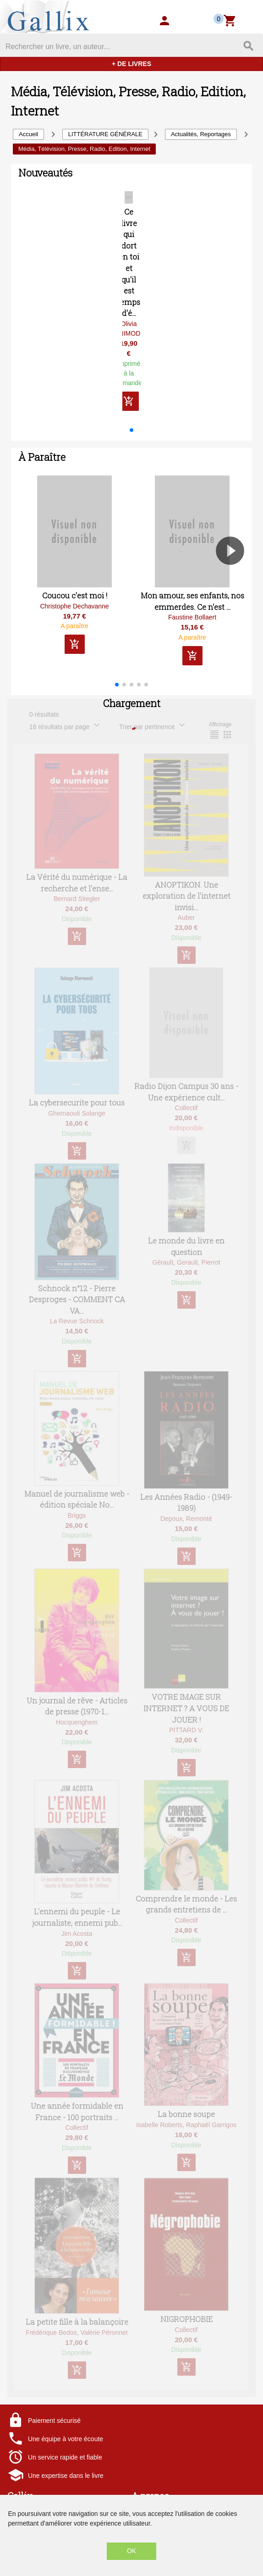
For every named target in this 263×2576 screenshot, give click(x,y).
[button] (131, 441)
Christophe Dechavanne (74, 617)
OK (131, 2550)
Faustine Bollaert (192, 628)
